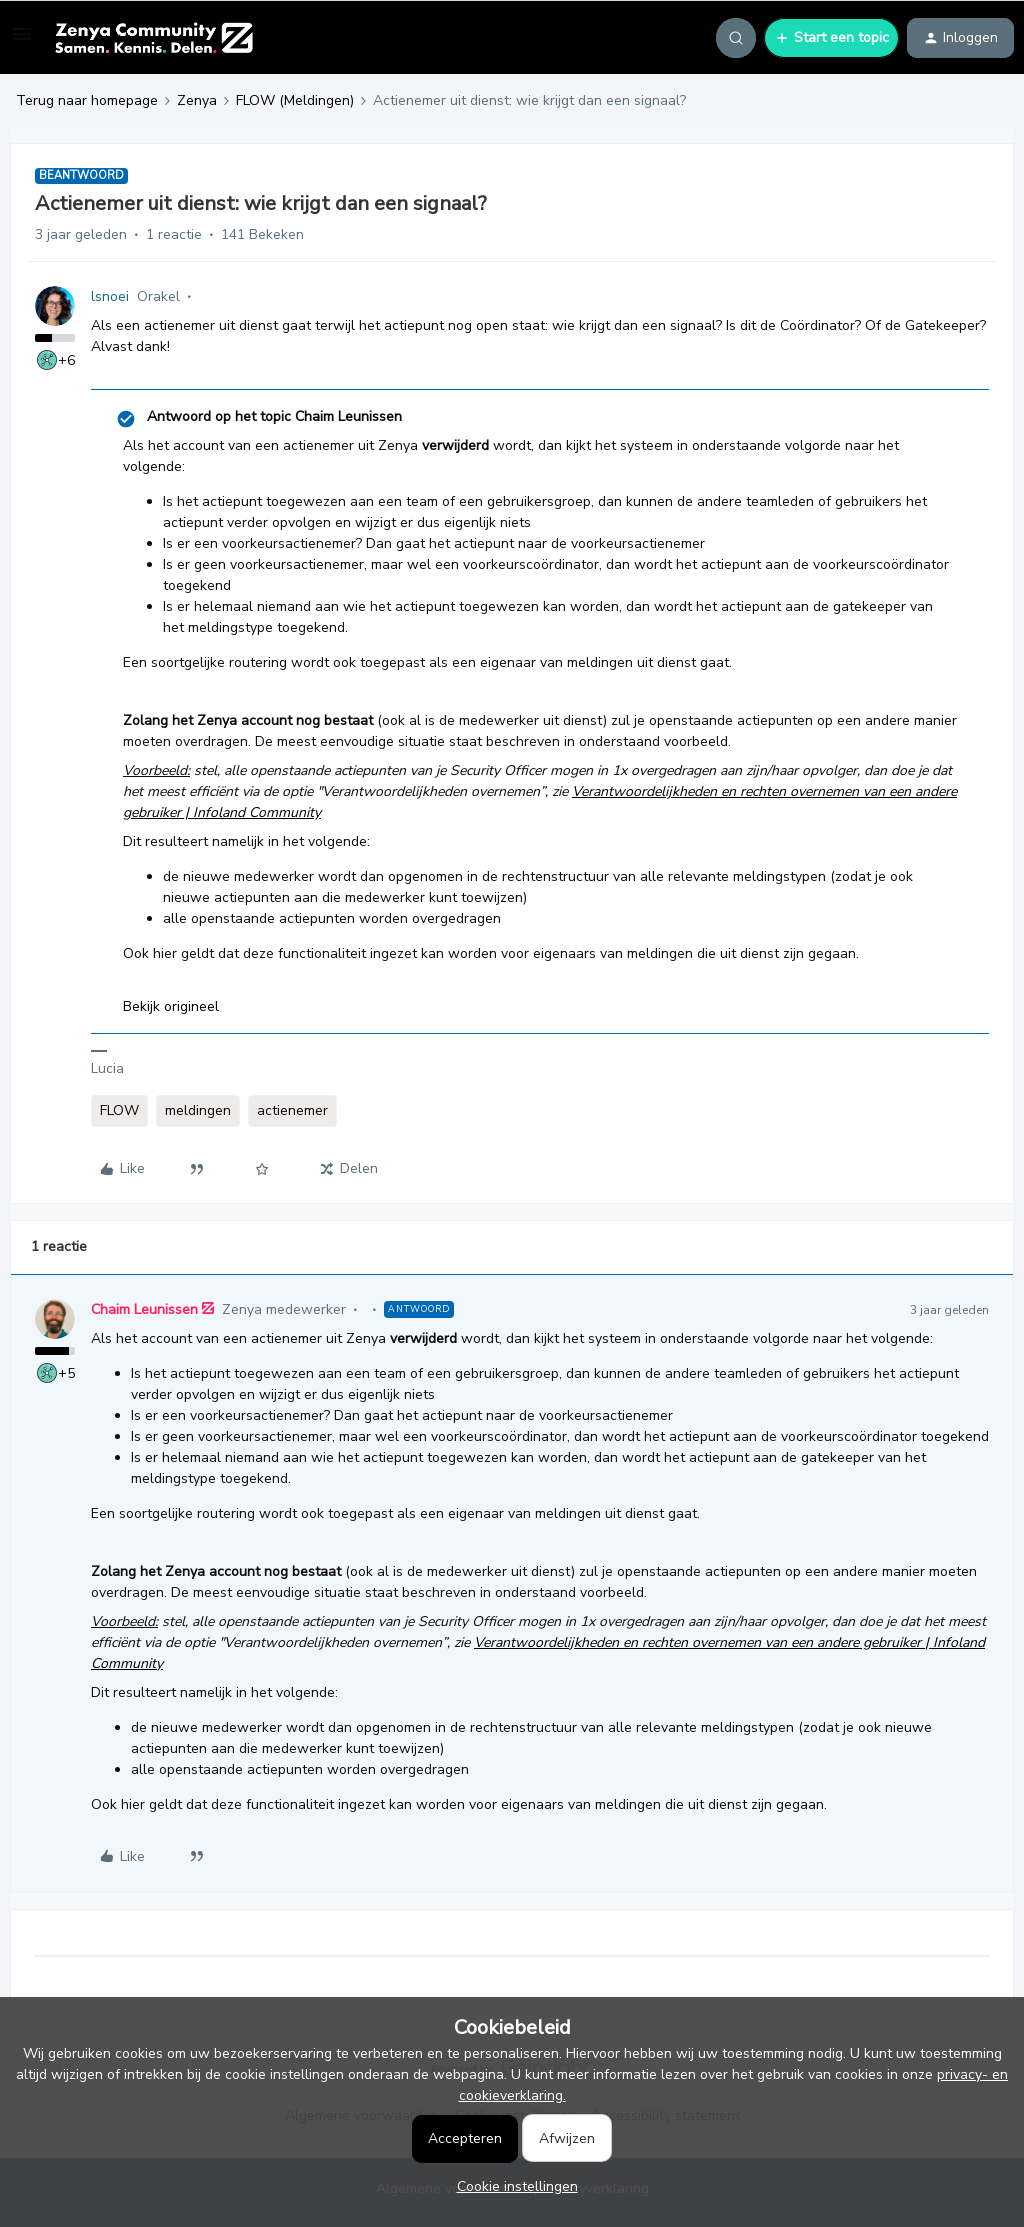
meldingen (198, 1110)
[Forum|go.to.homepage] (153, 38)
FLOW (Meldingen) (295, 100)
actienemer (292, 1110)
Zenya (197, 100)
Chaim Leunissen (144, 1309)
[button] (22, 41)
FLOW (119, 1110)
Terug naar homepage (87, 100)
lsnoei (110, 296)
